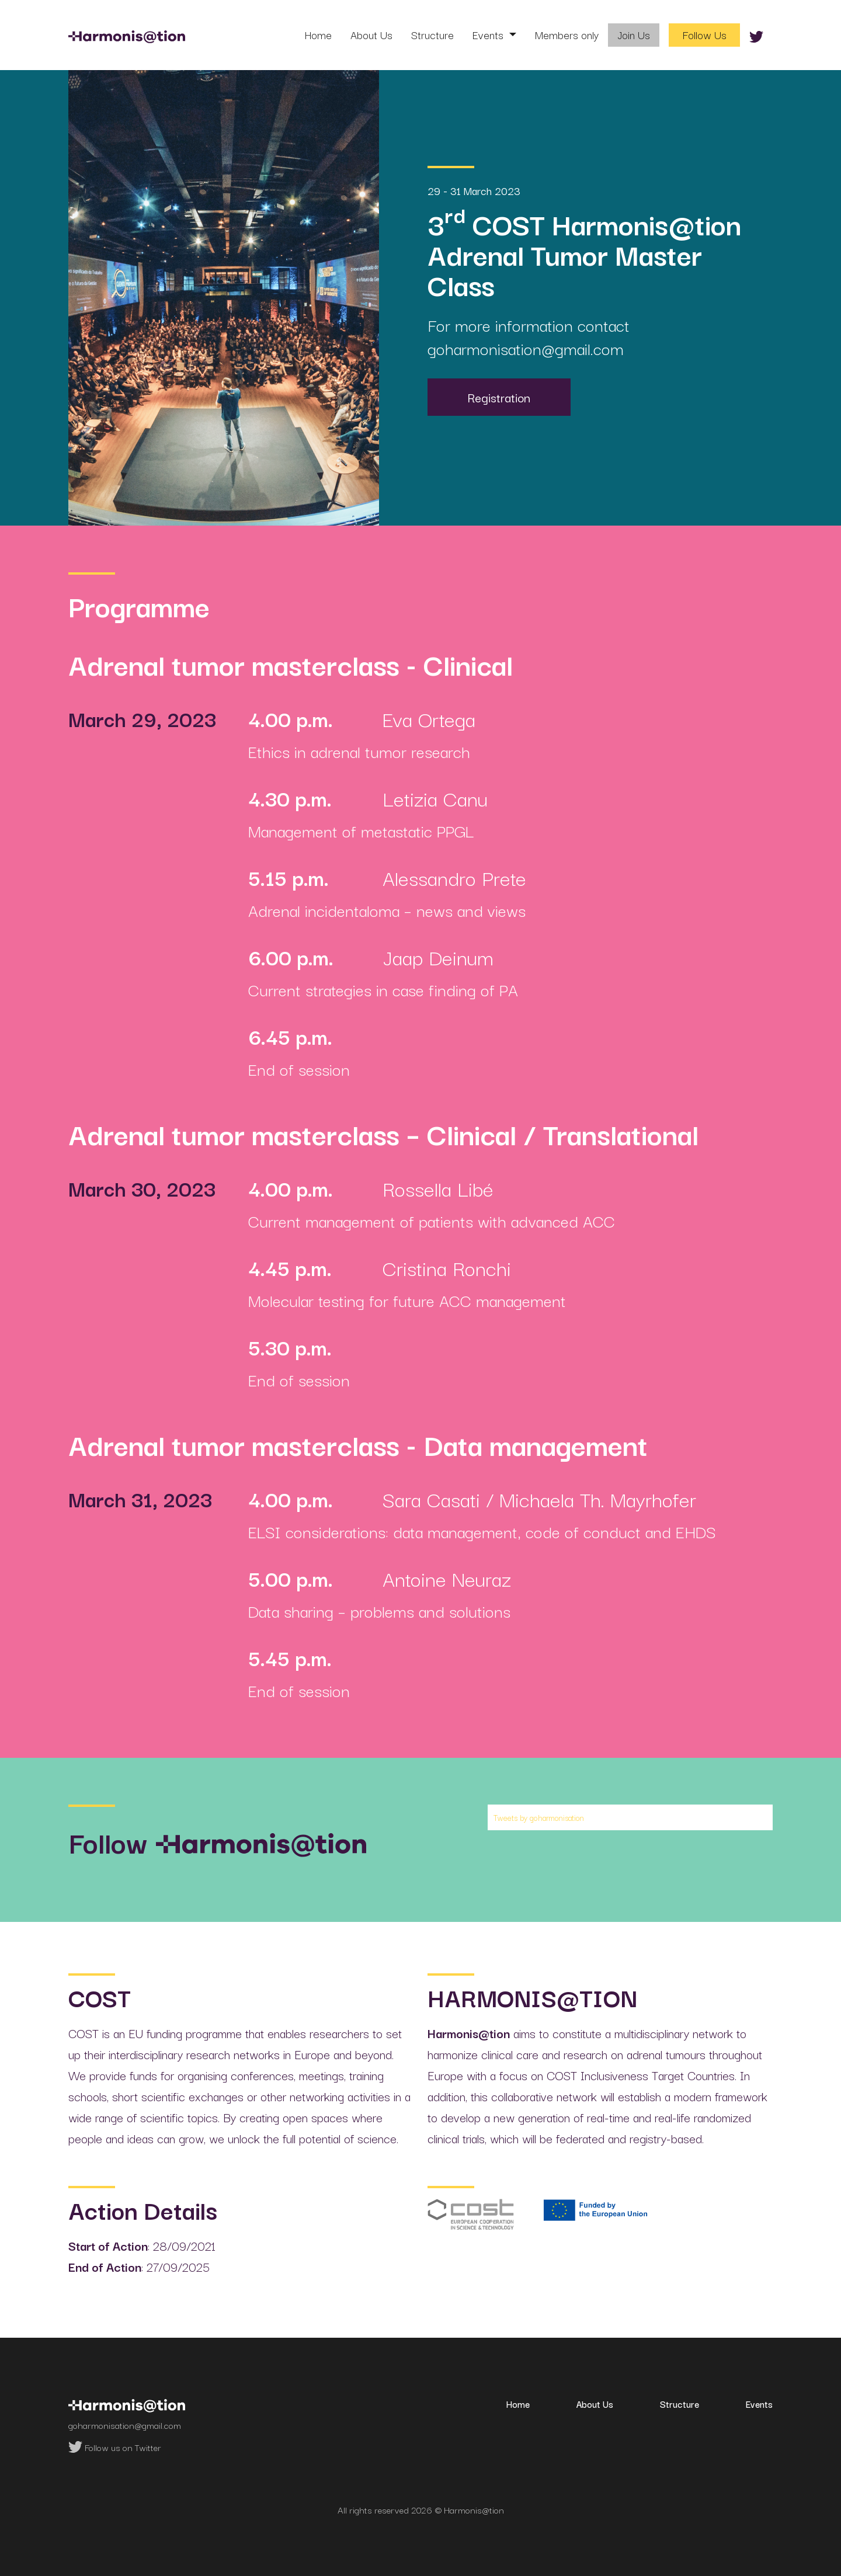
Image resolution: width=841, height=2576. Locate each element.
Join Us (633, 34)
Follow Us (705, 34)
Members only (567, 34)
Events (759, 2404)
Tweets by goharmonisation (539, 1817)
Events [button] (489, 34)
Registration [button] (499, 397)
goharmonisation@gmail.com (526, 347)
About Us (371, 34)
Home (318, 34)
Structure (432, 34)
